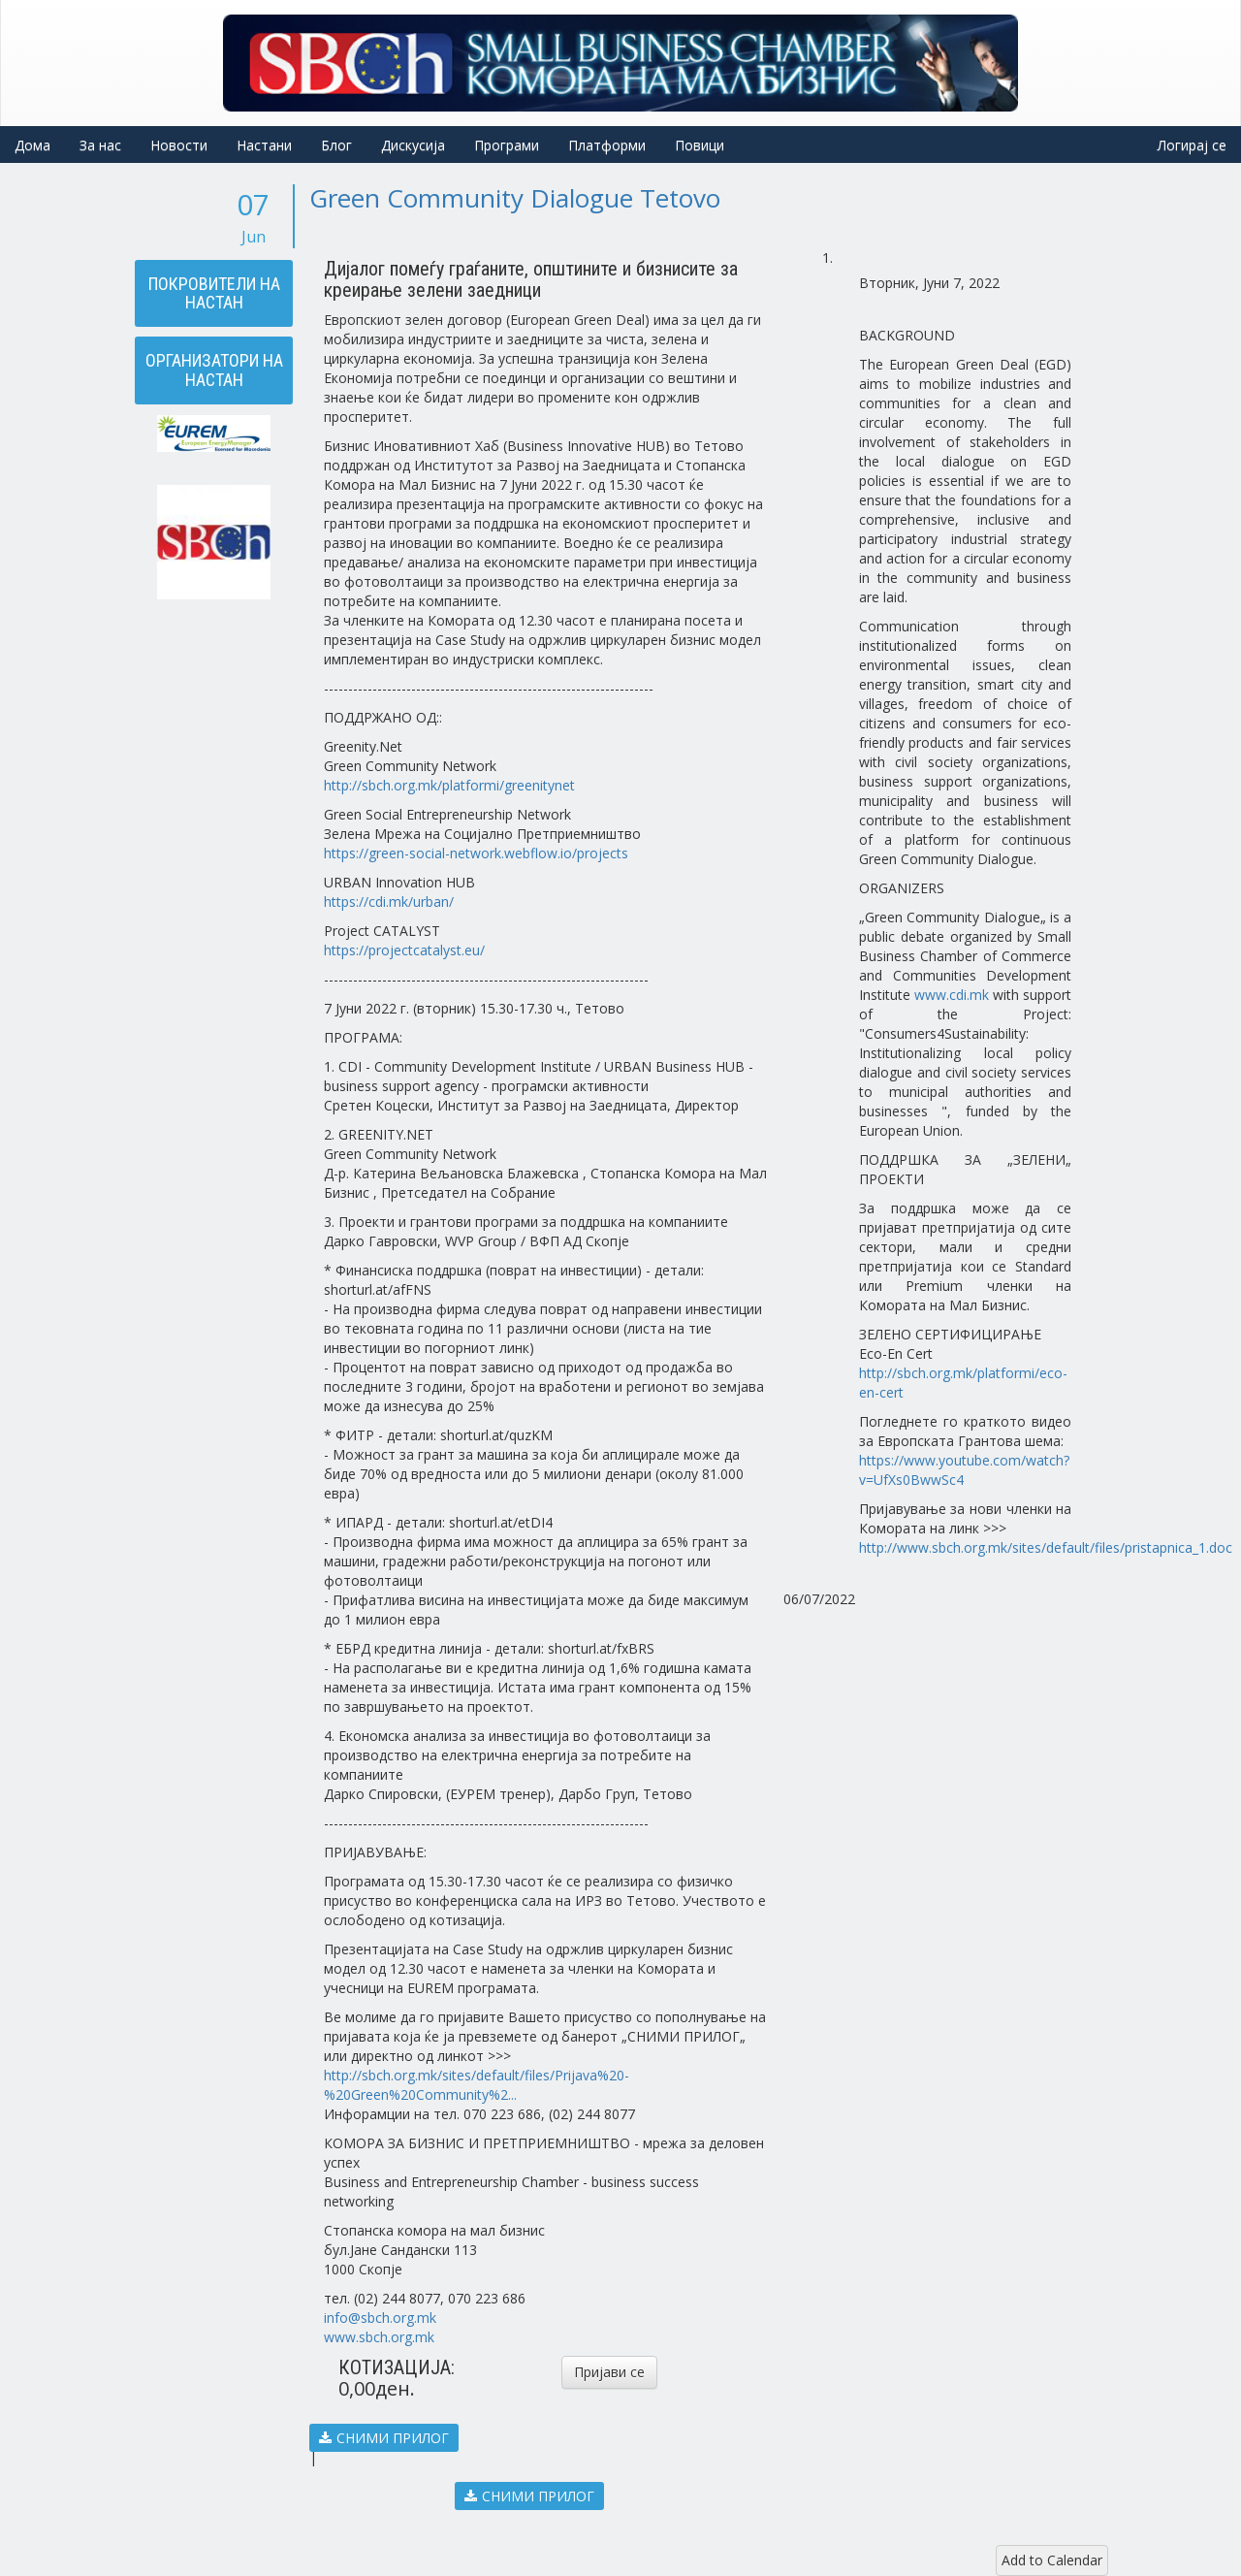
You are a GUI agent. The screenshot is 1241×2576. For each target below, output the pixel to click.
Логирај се (1192, 145)
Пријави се (609, 2372)
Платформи (607, 145)
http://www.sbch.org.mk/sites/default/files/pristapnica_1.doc (1045, 1547)
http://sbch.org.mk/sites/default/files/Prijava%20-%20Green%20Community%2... (476, 2085)
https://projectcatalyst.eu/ (404, 950)
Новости (178, 145)
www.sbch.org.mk (379, 2337)
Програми (506, 145)
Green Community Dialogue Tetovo (514, 197)
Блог (336, 145)
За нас (100, 145)
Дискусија (413, 145)
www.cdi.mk (951, 994)
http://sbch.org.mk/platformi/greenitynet (449, 785)
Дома (32, 145)
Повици (699, 145)
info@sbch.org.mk (380, 2317)
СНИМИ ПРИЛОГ (384, 2438)
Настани (264, 145)
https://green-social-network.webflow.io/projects (476, 853)
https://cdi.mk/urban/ (389, 901)
